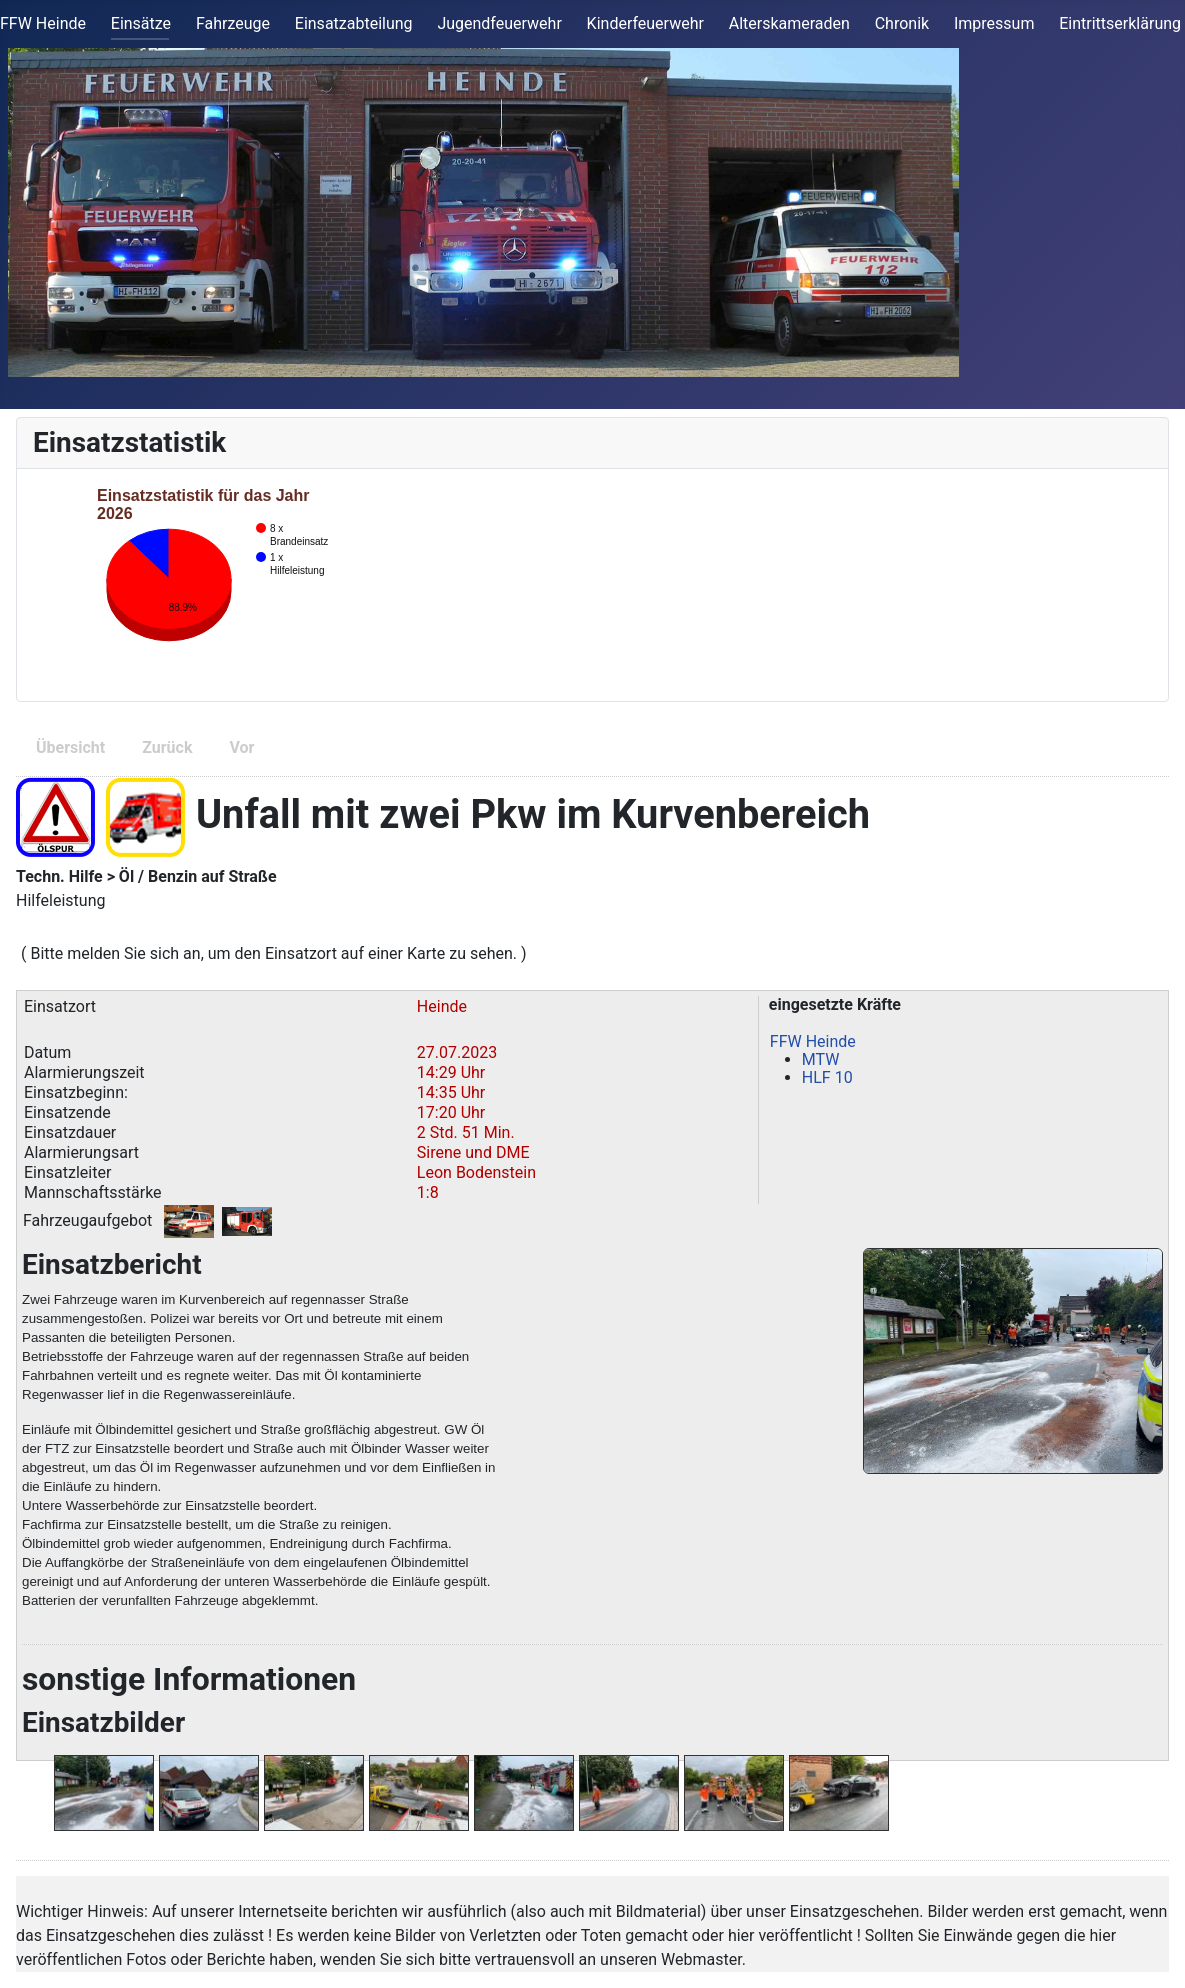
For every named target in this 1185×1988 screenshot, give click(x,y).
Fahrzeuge (233, 23)
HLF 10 (827, 1077)
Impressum (994, 23)
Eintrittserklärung (1120, 23)
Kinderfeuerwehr (645, 23)
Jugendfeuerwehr (499, 23)
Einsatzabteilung (354, 23)
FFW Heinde (43, 23)
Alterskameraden (789, 23)
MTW (821, 1059)
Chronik (902, 23)
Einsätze (141, 23)
